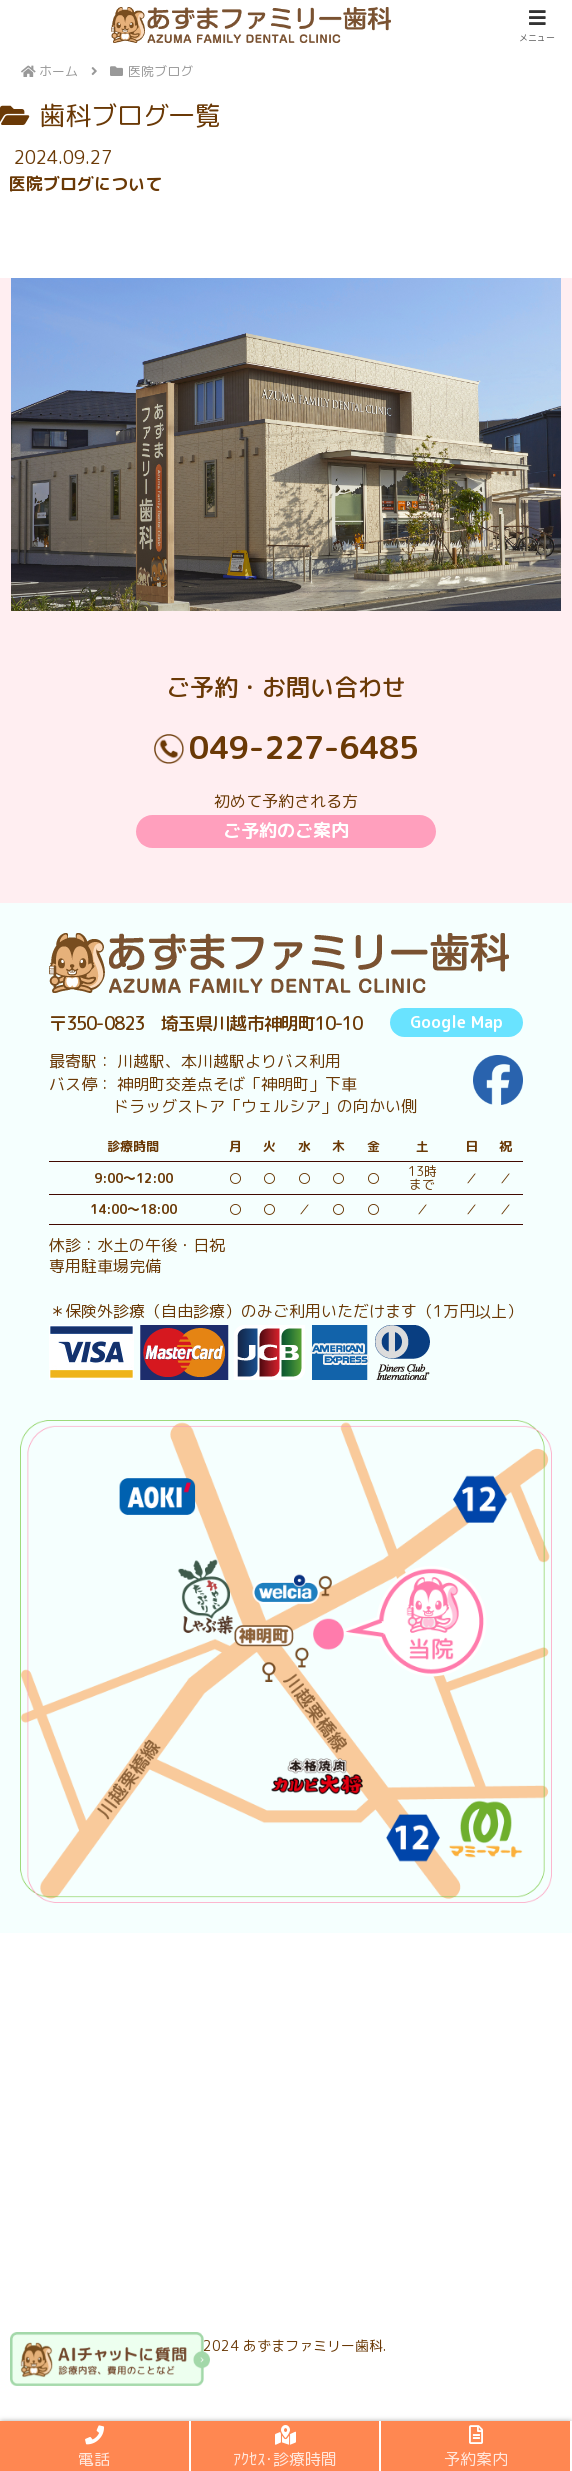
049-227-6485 (304, 747)
